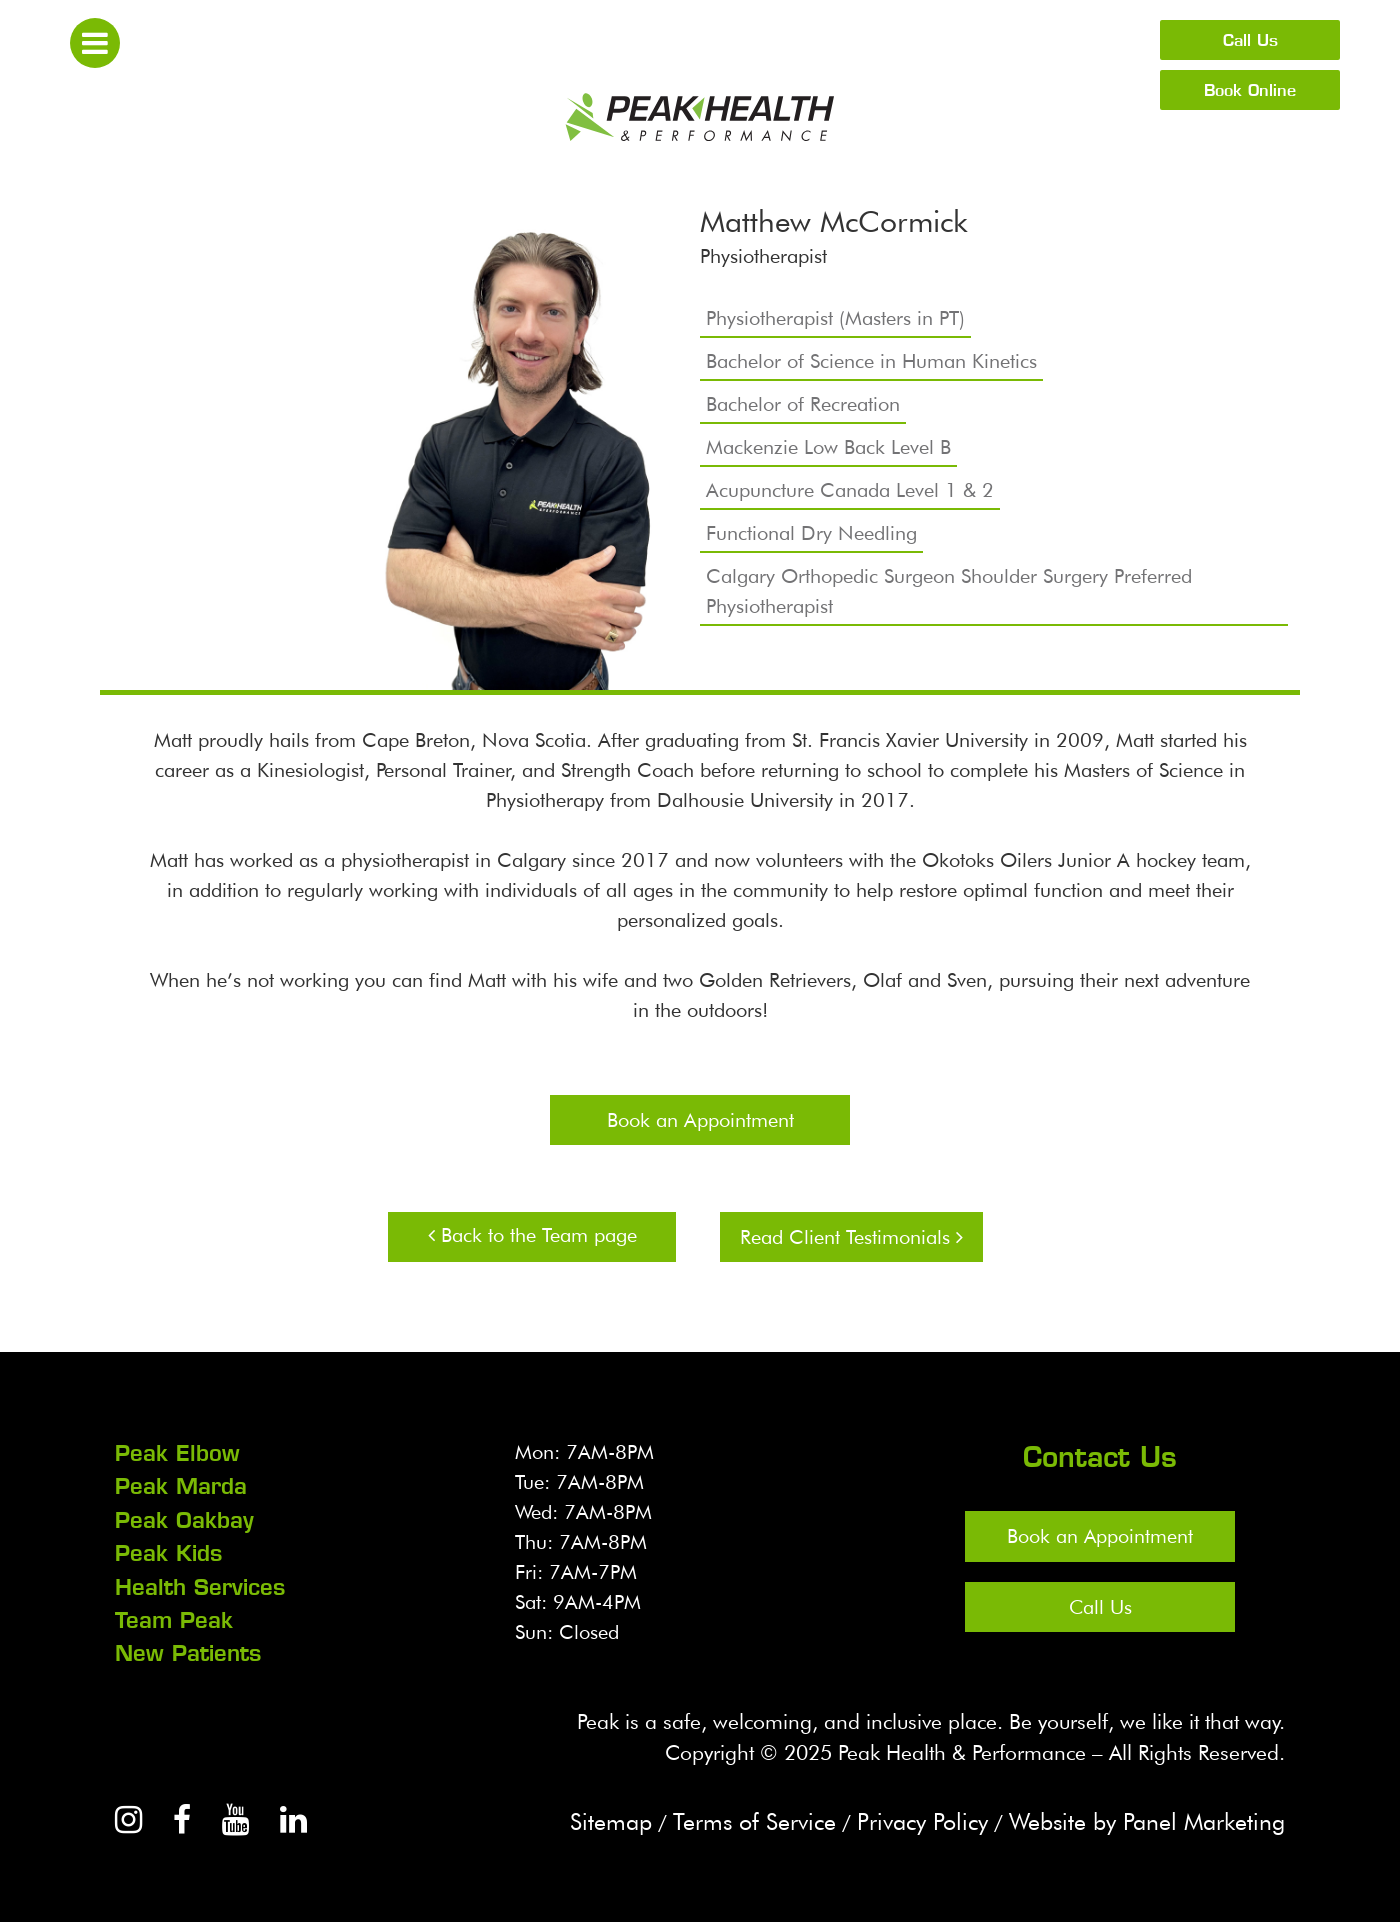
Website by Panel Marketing (1142, 1818)
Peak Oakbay (184, 1519)
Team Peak (174, 1618)
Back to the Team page (532, 1235)
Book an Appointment (700, 1120)
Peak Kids (168, 1552)
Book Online (1250, 90)
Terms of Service (735, 1818)
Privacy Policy (909, 1818)
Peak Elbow (177, 1453)
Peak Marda (181, 1486)
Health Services (200, 1585)
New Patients (188, 1651)
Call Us (1250, 40)
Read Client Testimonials (851, 1237)
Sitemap (589, 1818)
